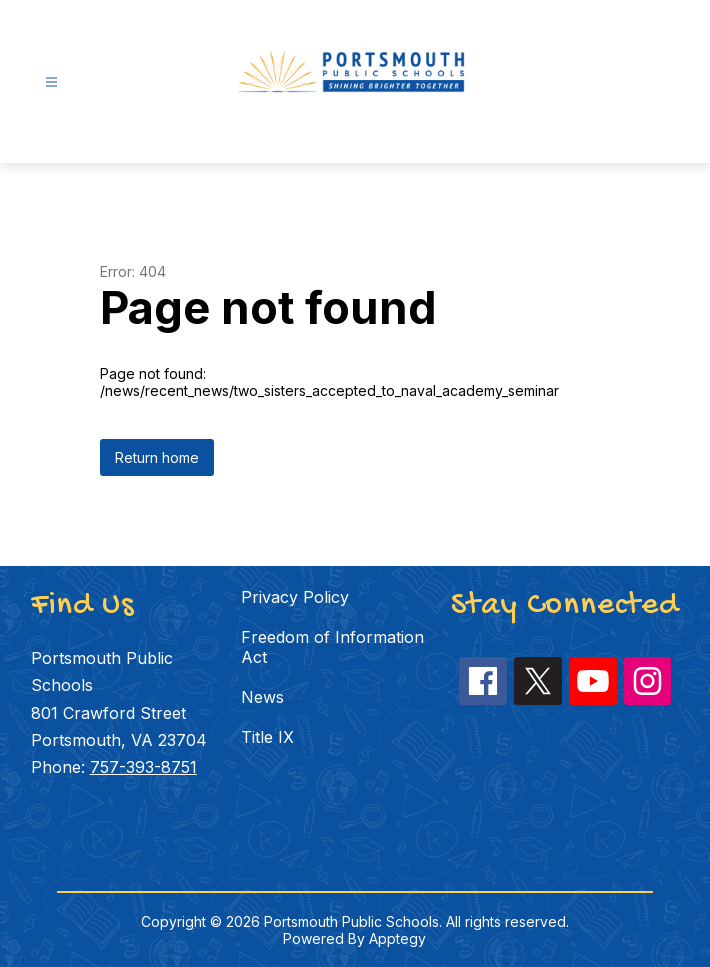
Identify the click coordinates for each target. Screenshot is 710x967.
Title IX (267, 737)
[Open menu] (51, 82)
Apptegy (397, 938)
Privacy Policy (295, 597)
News (262, 697)
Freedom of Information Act (332, 647)
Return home (157, 457)
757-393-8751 (143, 767)
